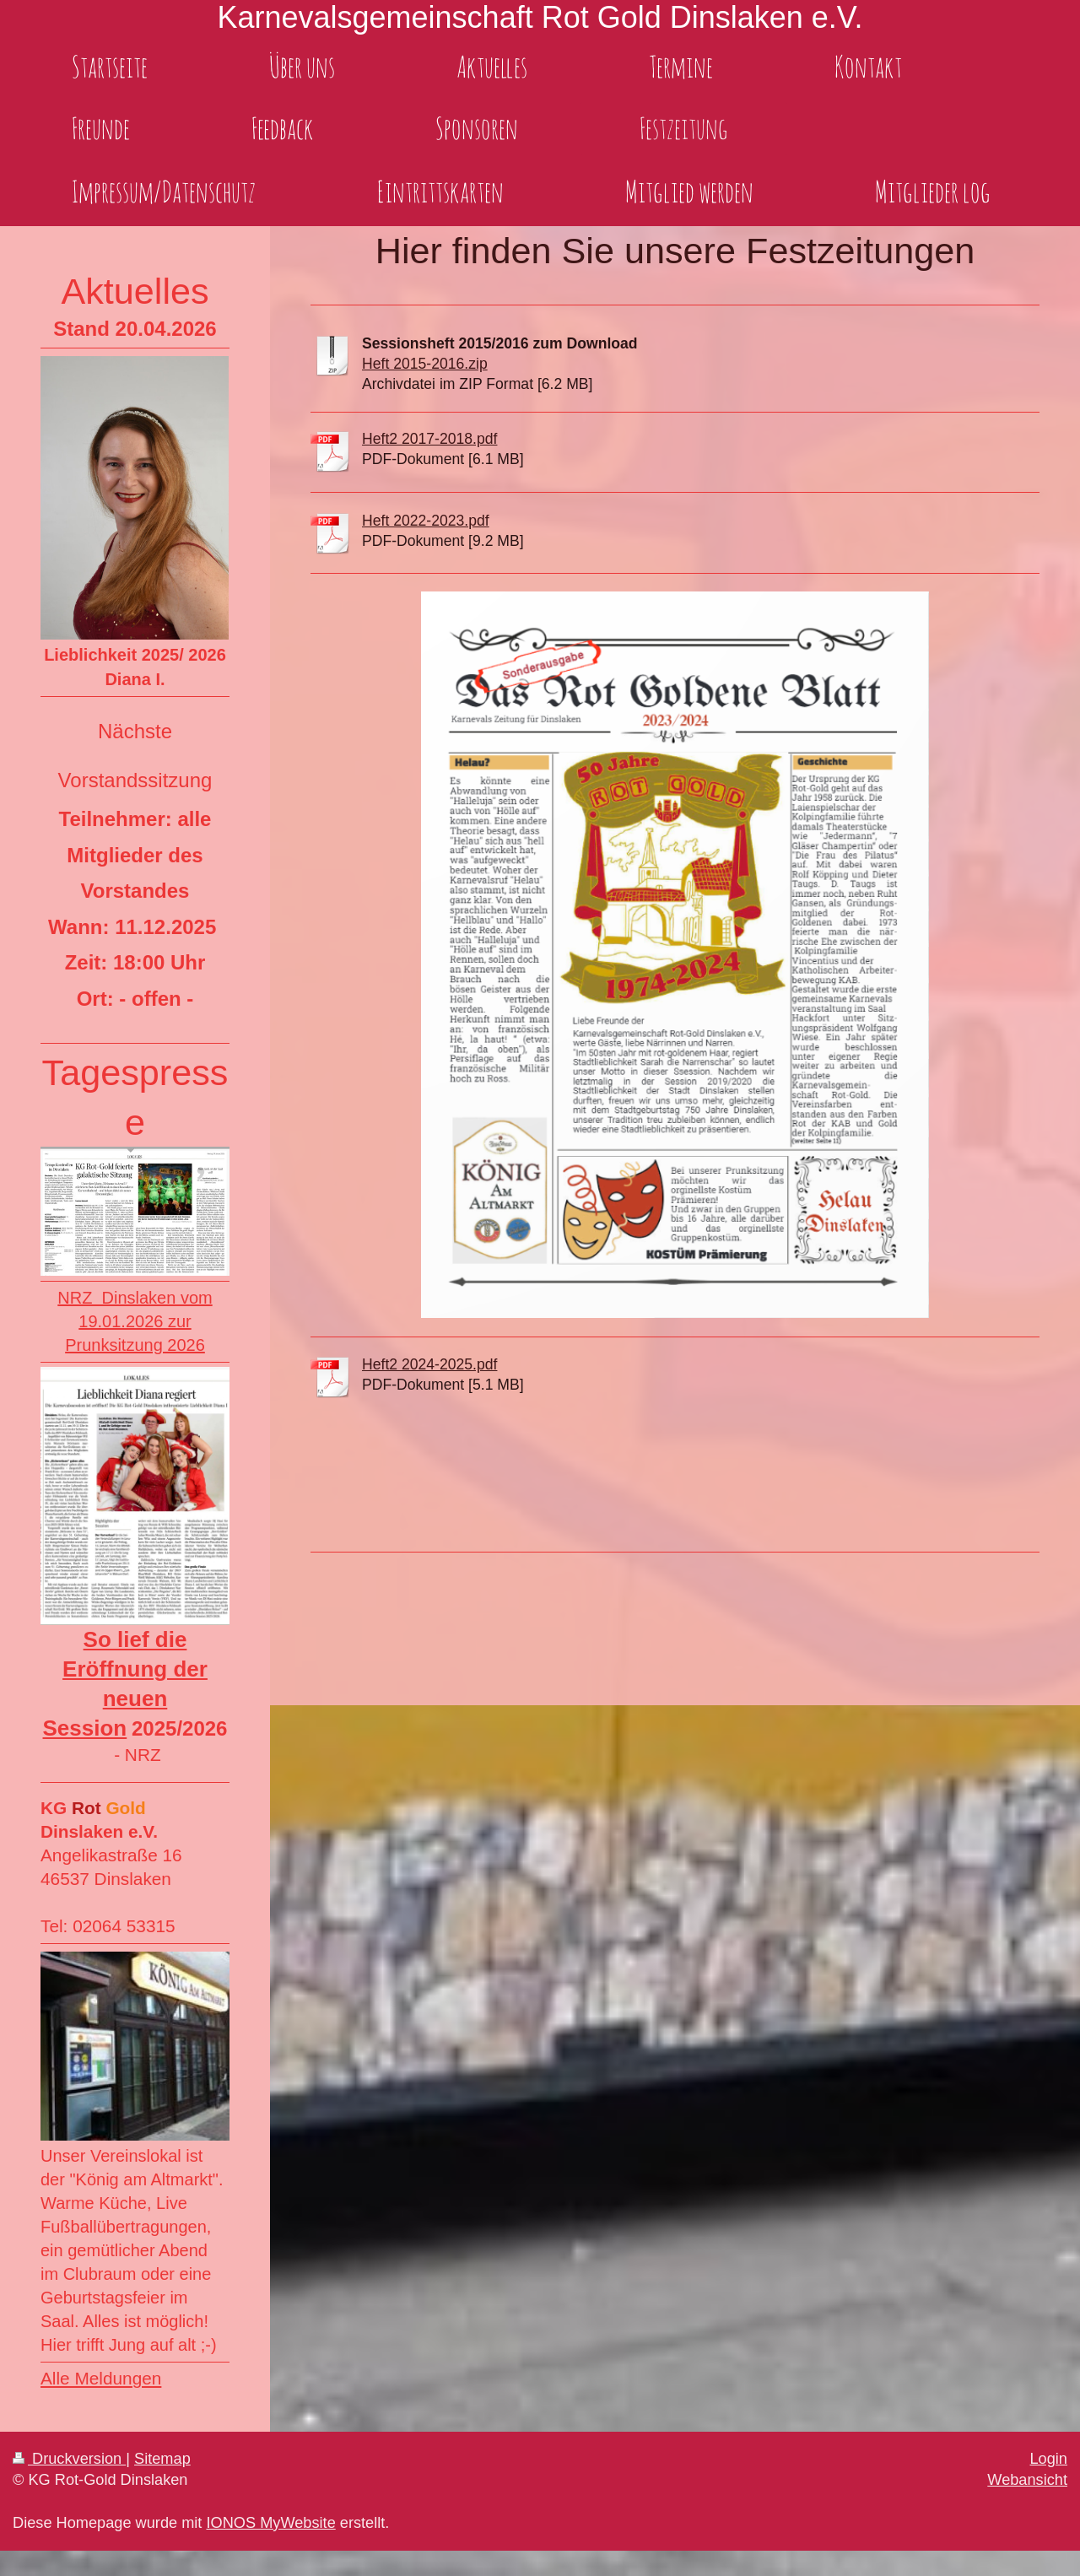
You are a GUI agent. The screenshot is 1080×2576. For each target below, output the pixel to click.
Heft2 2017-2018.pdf (429, 438)
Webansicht (1027, 2479)
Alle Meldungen (100, 2378)
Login (1048, 2458)
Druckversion (69, 2458)
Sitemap (162, 2458)
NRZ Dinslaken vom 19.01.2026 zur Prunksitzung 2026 (134, 1321)
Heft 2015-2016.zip (425, 363)
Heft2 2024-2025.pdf (429, 1364)
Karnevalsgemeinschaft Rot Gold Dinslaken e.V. (539, 17)
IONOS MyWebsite (270, 2522)
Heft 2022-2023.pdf (425, 520)
